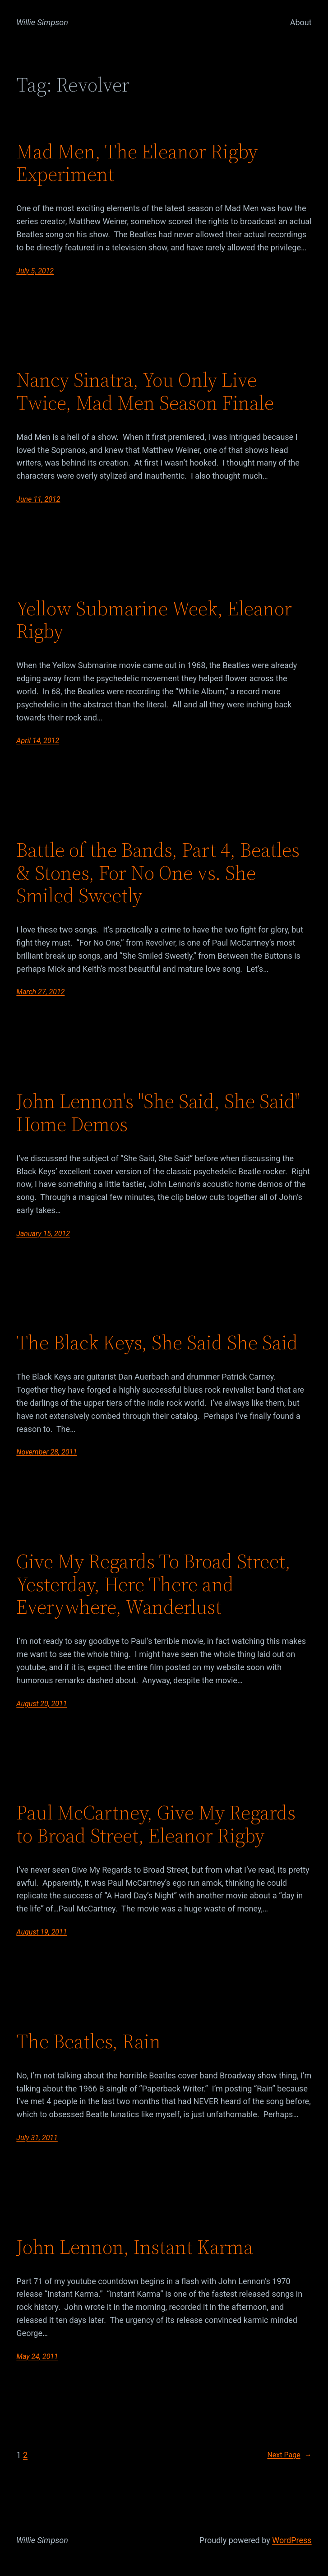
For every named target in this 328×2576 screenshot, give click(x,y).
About (301, 22)
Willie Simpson (42, 22)
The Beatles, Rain (88, 2041)
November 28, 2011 (46, 1452)
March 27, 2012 (40, 992)
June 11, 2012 (38, 499)
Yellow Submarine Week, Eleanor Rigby (154, 620)
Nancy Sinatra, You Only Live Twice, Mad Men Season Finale (145, 391)
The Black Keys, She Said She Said (157, 1342)
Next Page (289, 2455)
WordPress (291, 2540)
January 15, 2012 (43, 1233)
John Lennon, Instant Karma (134, 2247)
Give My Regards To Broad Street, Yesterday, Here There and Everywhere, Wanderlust (153, 1584)
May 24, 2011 (37, 2356)
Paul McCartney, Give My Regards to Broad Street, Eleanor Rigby (156, 1824)
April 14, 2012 (37, 740)
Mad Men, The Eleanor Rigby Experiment (137, 163)
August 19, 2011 (41, 1932)
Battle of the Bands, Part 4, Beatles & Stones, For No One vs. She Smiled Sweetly (158, 873)
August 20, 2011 (41, 1703)
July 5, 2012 (35, 271)
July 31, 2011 (36, 2137)
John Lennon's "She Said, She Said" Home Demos (158, 1113)
